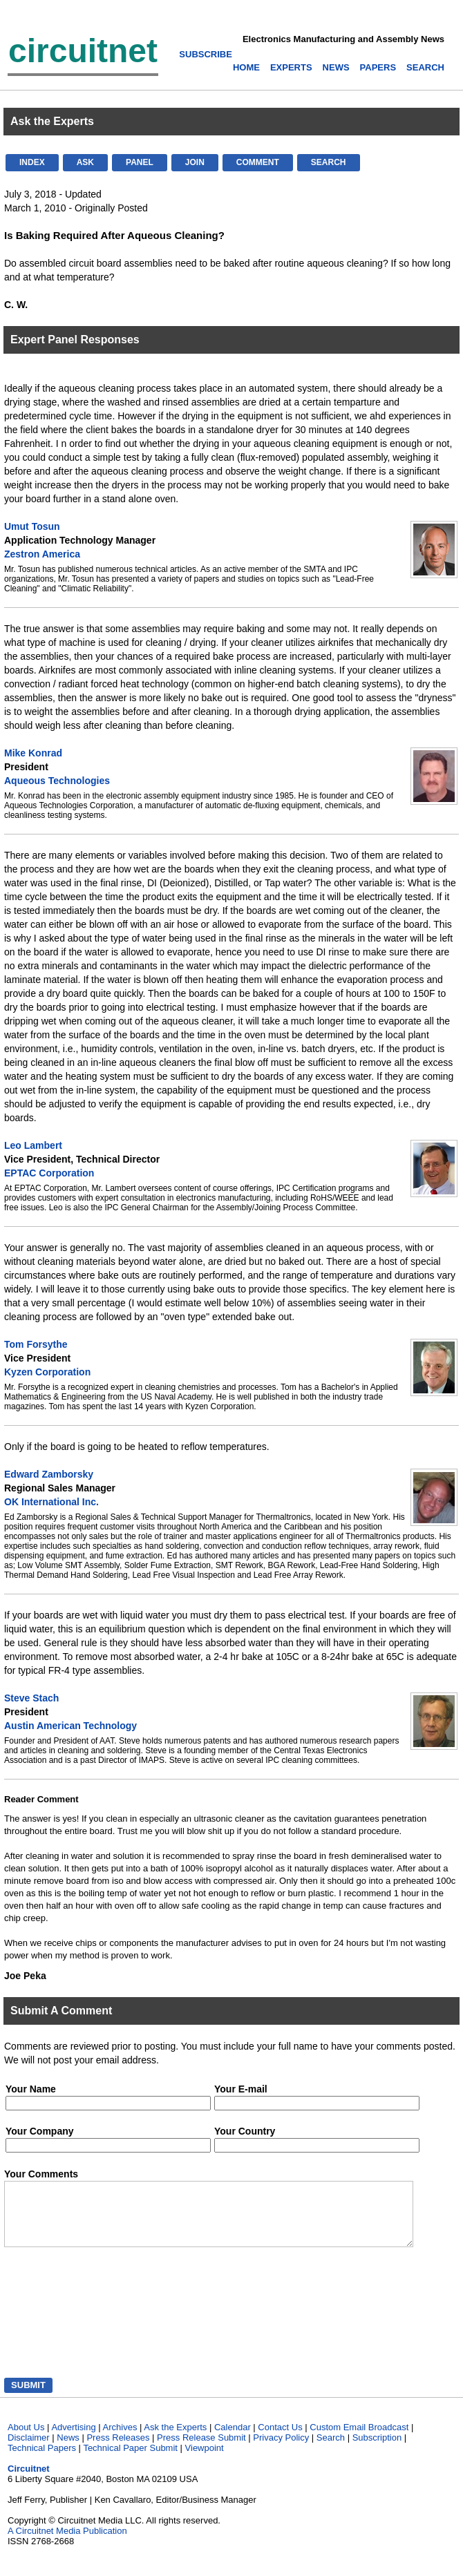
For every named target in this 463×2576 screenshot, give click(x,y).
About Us (26, 2439)
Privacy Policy (281, 2450)
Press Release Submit (201, 2450)
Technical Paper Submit (130, 2460)
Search (330, 2450)
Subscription (377, 2450)
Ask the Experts (175, 2439)
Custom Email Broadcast (359, 2439)
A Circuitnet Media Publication (67, 2543)
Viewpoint (204, 2460)
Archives (120, 2439)
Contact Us (280, 2439)
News (68, 2450)
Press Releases (117, 2450)
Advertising (73, 2439)
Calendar (232, 2439)
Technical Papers (42, 2460)
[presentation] (69, 2327)
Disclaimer (29, 2450)
